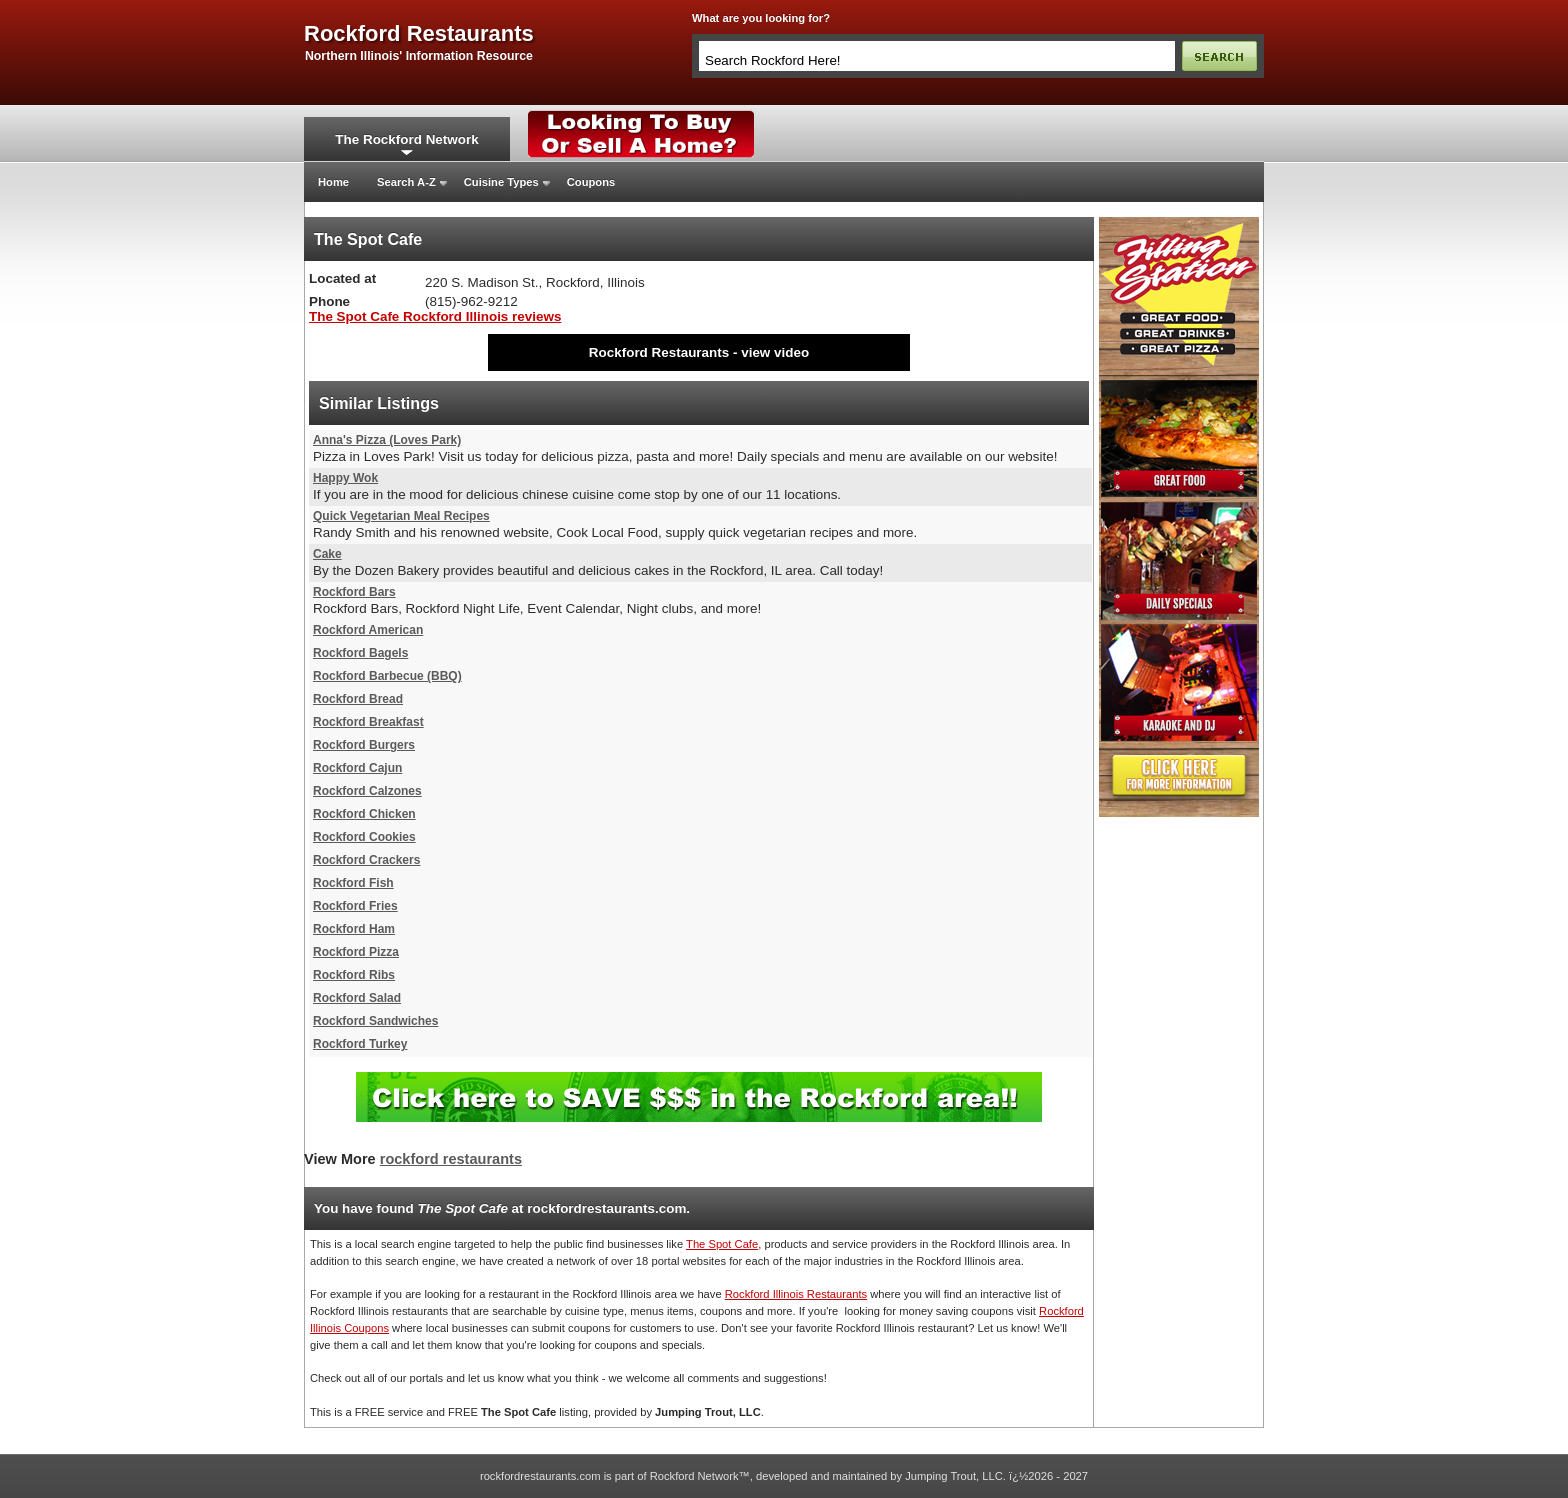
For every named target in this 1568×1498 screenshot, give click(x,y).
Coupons (591, 182)
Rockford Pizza (356, 952)
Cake (327, 554)
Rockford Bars (354, 592)
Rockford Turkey (360, 1044)
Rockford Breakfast (368, 722)
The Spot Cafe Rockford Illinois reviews (435, 316)
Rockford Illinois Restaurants (796, 1294)
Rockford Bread (358, 699)
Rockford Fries (355, 906)
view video (775, 352)
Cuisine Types (501, 182)
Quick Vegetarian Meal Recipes (401, 516)
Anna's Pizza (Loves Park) (387, 440)
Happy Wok (345, 478)
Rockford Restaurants (659, 352)
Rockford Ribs (354, 975)
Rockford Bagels (360, 653)
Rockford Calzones (367, 791)
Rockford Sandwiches (375, 1021)
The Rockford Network (406, 139)
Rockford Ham (354, 929)
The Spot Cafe (722, 1244)
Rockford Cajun (357, 768)
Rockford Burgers (364, 745)
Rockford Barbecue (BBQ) (387, 676)
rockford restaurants (419, 34)
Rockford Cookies (364, 837)
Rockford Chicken (364, 814)
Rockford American (368, 630)
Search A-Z (406, 182)
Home (333, 182)
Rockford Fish (353, 883)
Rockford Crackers (366, 860)
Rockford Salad (357, 998)
